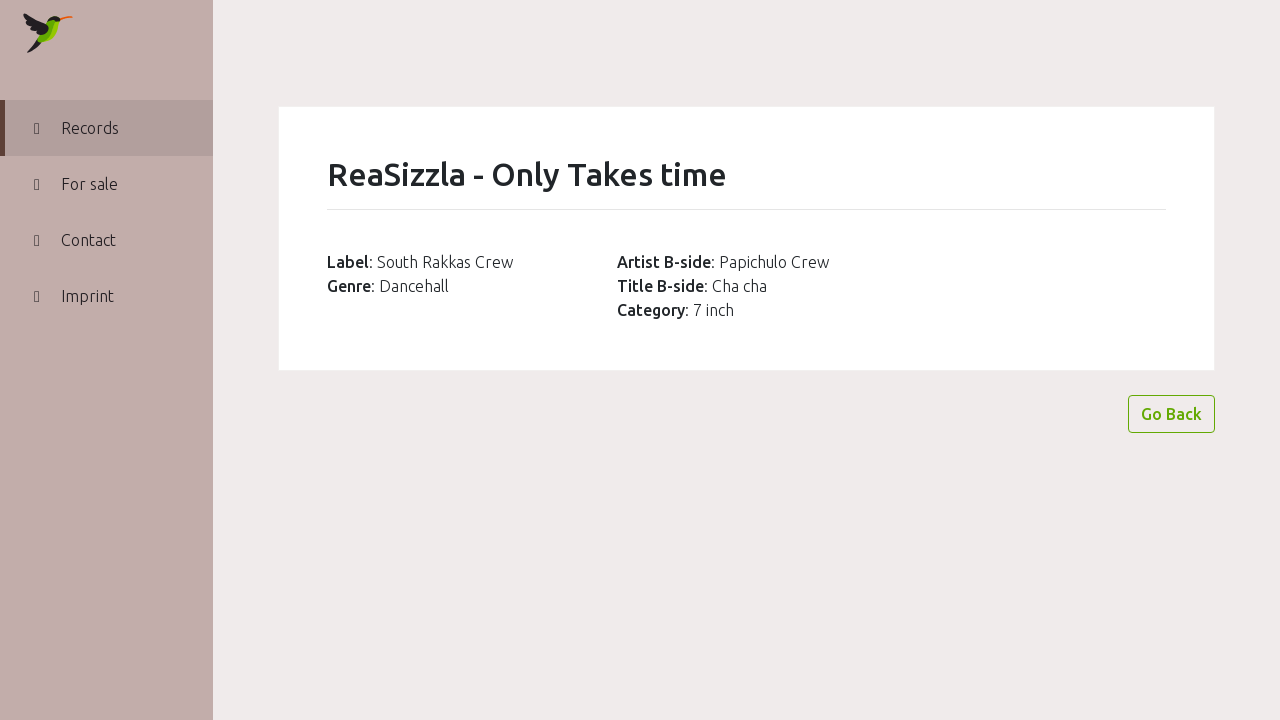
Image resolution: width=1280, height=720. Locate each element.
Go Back (1171, 414)
